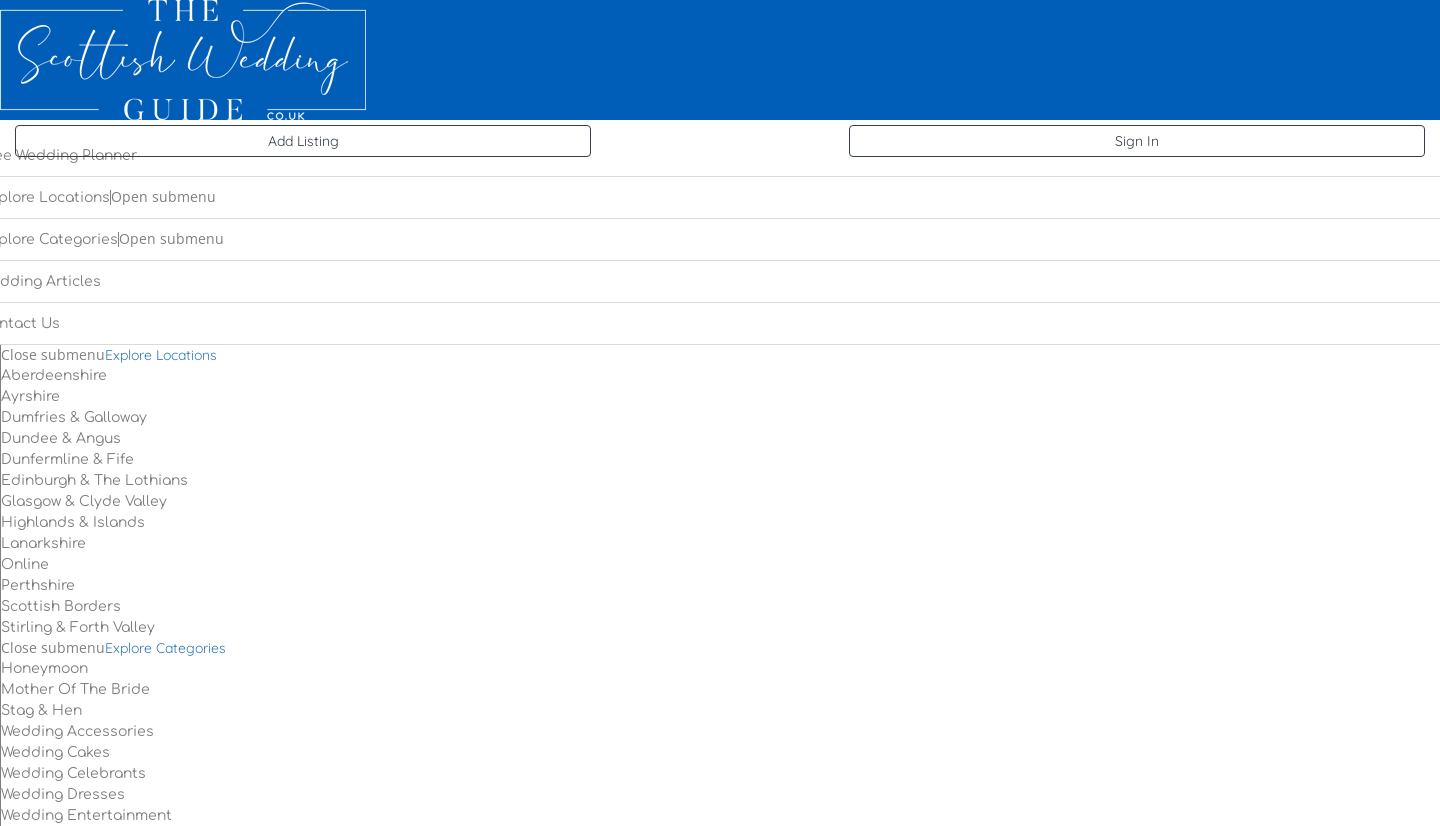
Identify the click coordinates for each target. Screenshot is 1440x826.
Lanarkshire (43, 543)
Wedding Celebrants (73, 773)
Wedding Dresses (63, 794)
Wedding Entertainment (86, 815)
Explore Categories (165, 648)
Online (25, 564)
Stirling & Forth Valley (78, 627)
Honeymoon (44, 668)
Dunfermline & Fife (67, 459)
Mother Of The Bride (75, 689)
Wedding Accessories (77, 731)
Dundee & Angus (61, 438)
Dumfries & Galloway (74, 417)
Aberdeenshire (54, 375)
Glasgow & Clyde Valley (84, 501)
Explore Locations (161, 355)
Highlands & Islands (73, 522)
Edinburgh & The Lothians (94, 480)
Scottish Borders (61, 606)
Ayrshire (30, 396)
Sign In (1137, 141)
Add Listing (303, 141)
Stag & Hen (41, 710)
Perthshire (38, 585)
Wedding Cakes (55, 752)
